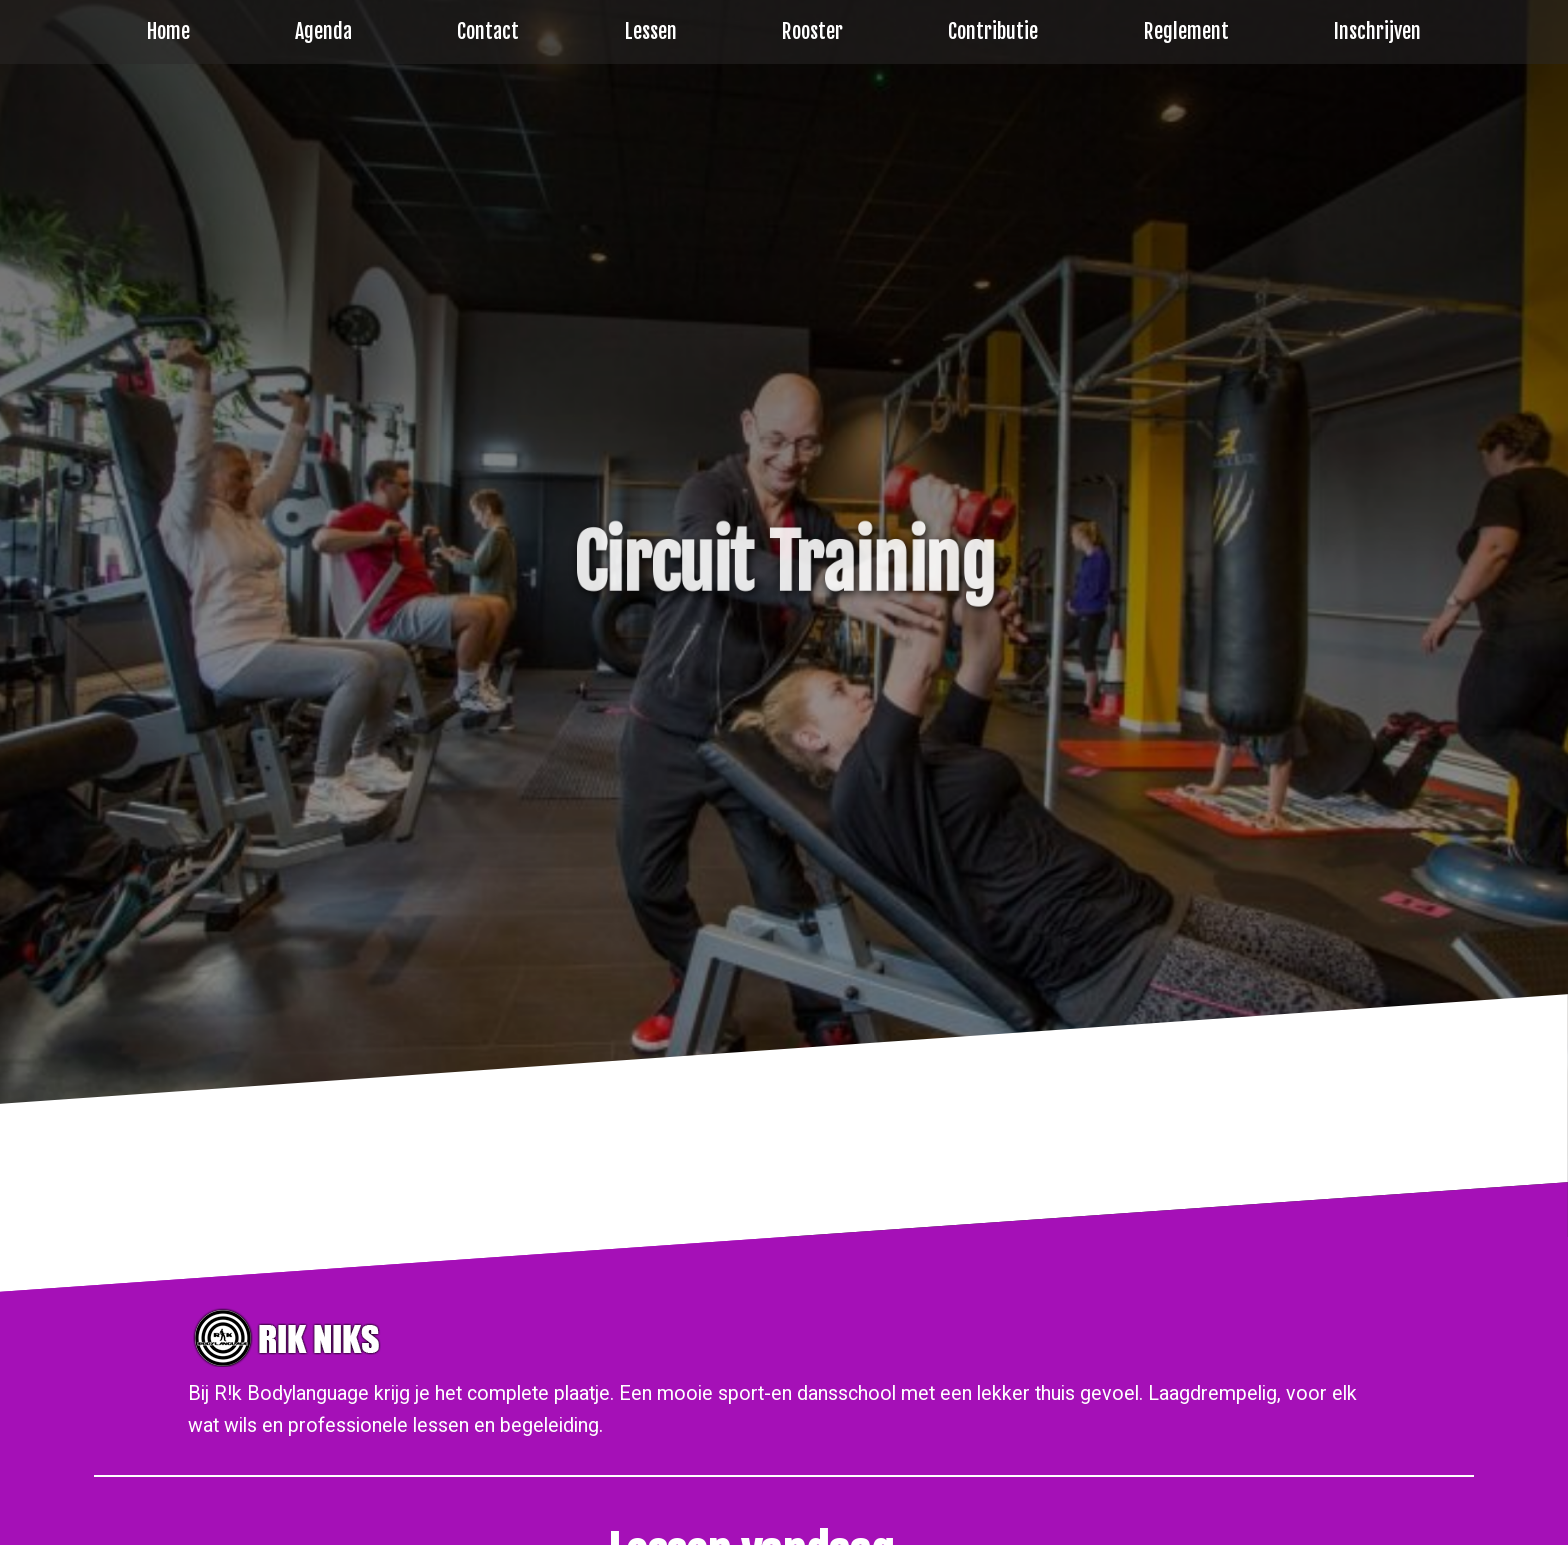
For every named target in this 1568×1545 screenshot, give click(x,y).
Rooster (812, 31)
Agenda (323, 31)
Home (168, 31)
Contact (488, 31)
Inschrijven (1377, 31)
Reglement (1186, 31)
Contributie (993, 31)
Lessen (651, 31)
